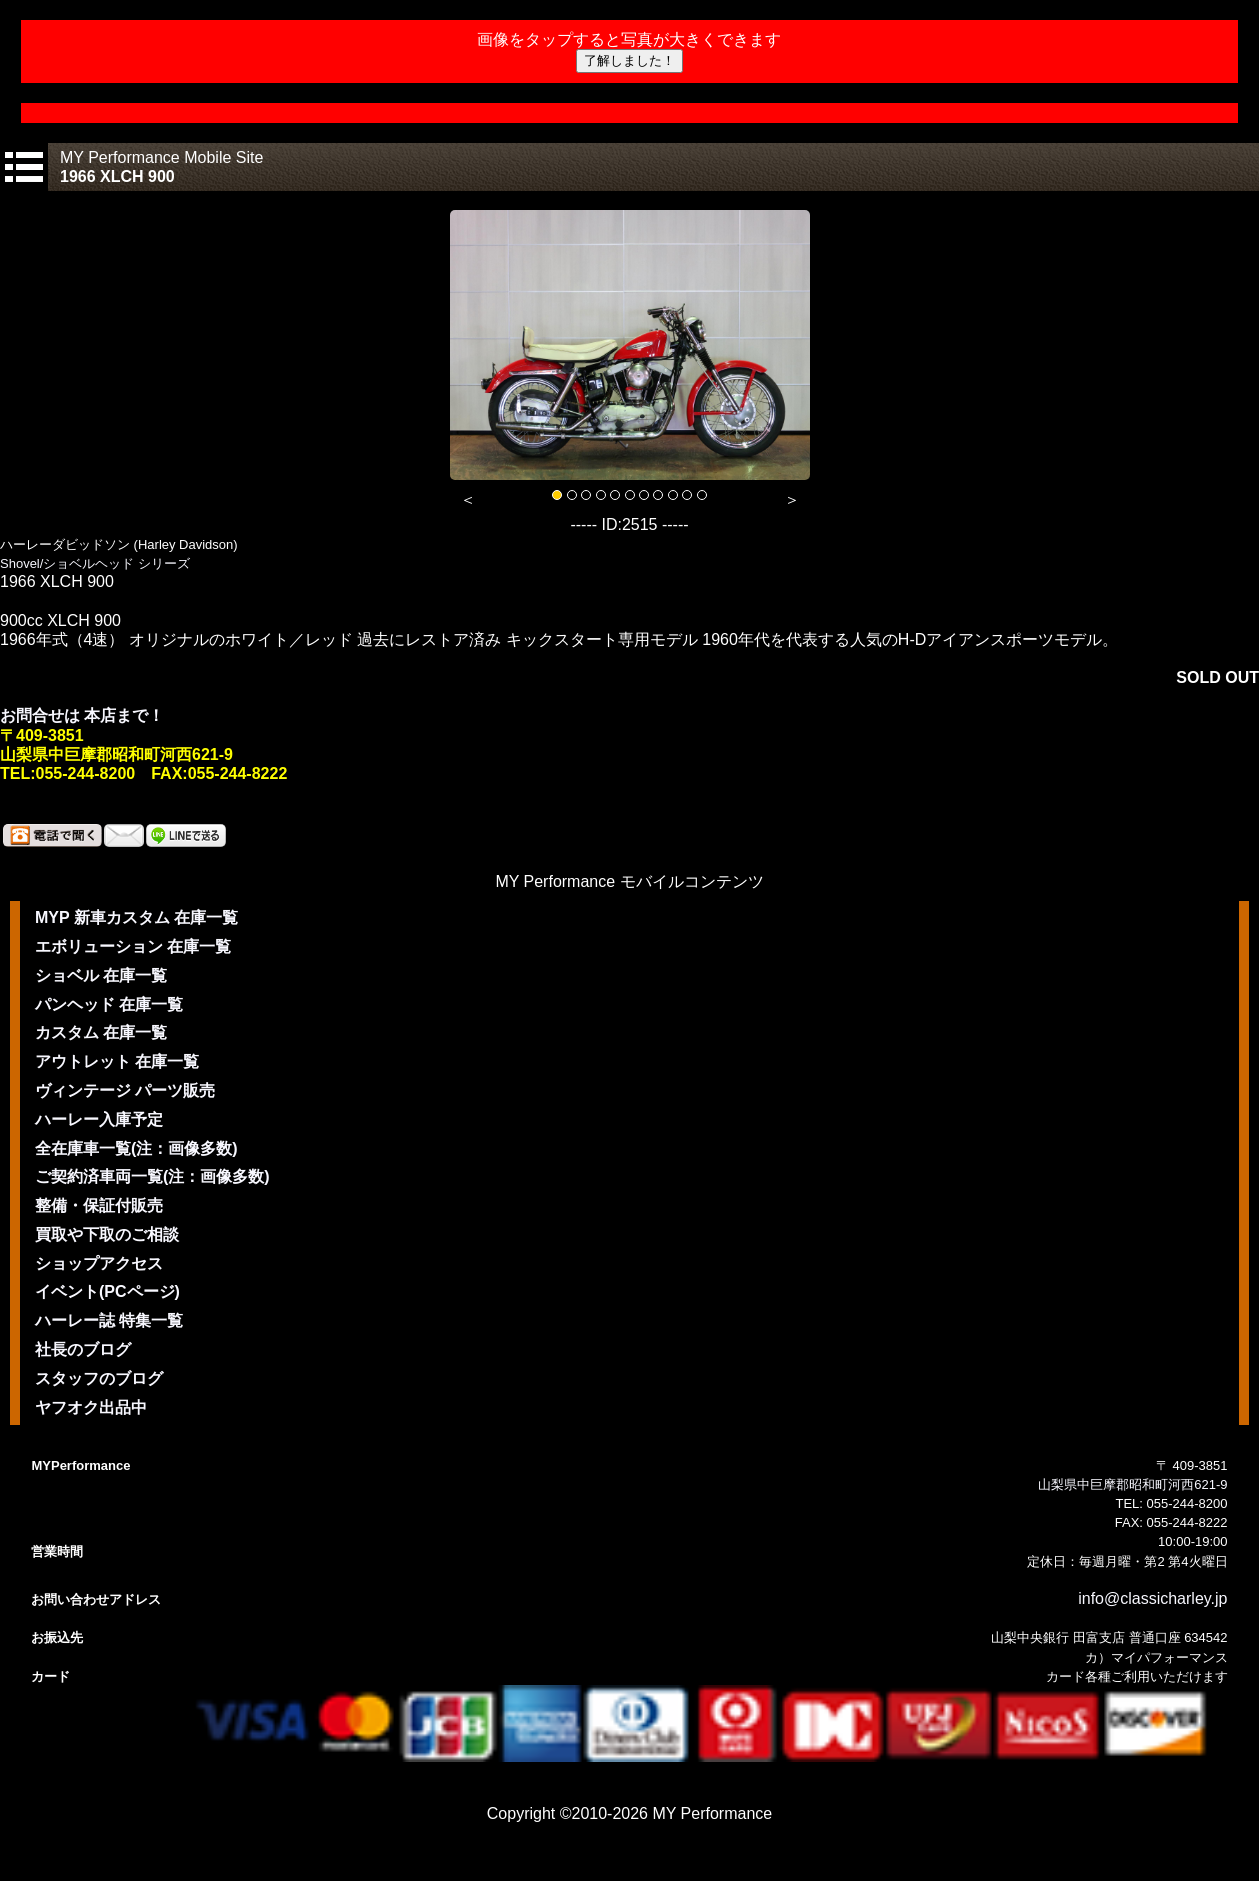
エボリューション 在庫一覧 (133, 946)
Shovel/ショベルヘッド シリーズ (95, 563)
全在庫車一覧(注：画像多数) (136, 1148)
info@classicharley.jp (1152, 1598)
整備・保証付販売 (99, 1205)
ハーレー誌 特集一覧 (109, 1320)
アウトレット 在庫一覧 (117, 1061)
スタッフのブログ (99, 1378)
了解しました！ (629, 60)
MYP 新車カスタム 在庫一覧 (136, 917)
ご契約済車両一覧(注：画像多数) (152, 1176)
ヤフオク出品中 (91, 1407)
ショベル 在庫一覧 (101, 975)
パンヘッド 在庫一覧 (109, 1004)
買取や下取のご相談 (107, 1234)
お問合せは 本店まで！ (82, 715)
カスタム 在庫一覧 (101, 1032)
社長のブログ (83, 1349)
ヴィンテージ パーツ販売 (125, 1090)
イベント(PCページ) (107, 1291)
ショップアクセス (99, 1263)
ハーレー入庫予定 (99, 1119)
